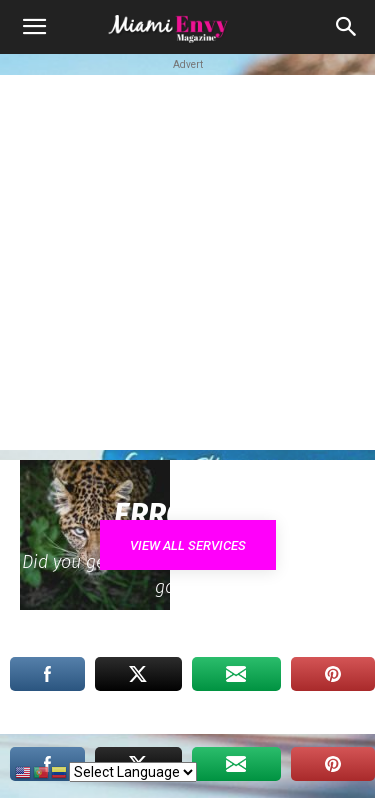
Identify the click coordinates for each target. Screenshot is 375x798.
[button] (34, 27)
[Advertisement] (187, 262)
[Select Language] (133, 772)
